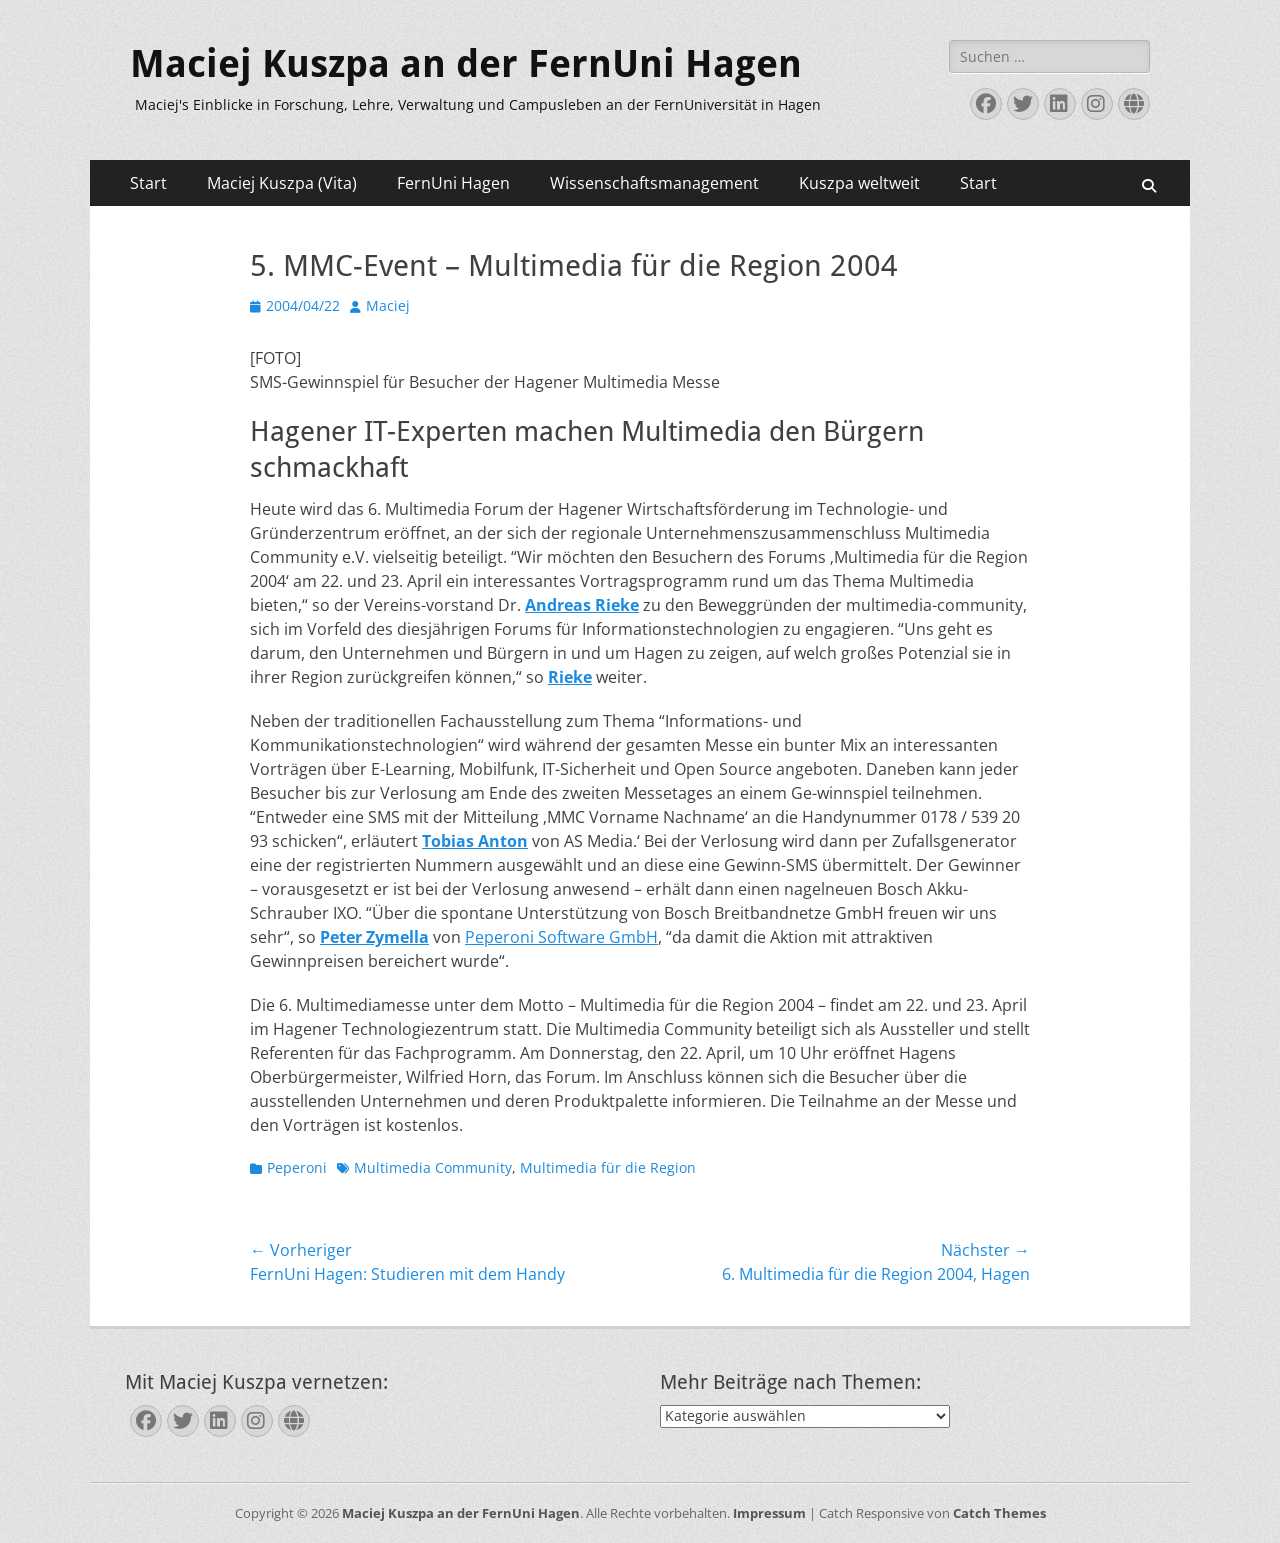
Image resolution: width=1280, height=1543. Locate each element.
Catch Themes (999, 1513)
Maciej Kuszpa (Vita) (282, 183)
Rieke (570, 677)
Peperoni (297, 1167)
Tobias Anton (475, 841)
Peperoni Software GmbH (561, 937)
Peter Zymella (374, 937)
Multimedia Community (433, 1167)
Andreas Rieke (582, 605)
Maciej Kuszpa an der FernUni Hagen (466, 64)
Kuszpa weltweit (859, 183)
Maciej (388, 305)
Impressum (769, 1513)
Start (148, 183)
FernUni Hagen (453, 183)
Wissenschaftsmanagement (654, 183)
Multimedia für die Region (608, 1167)
